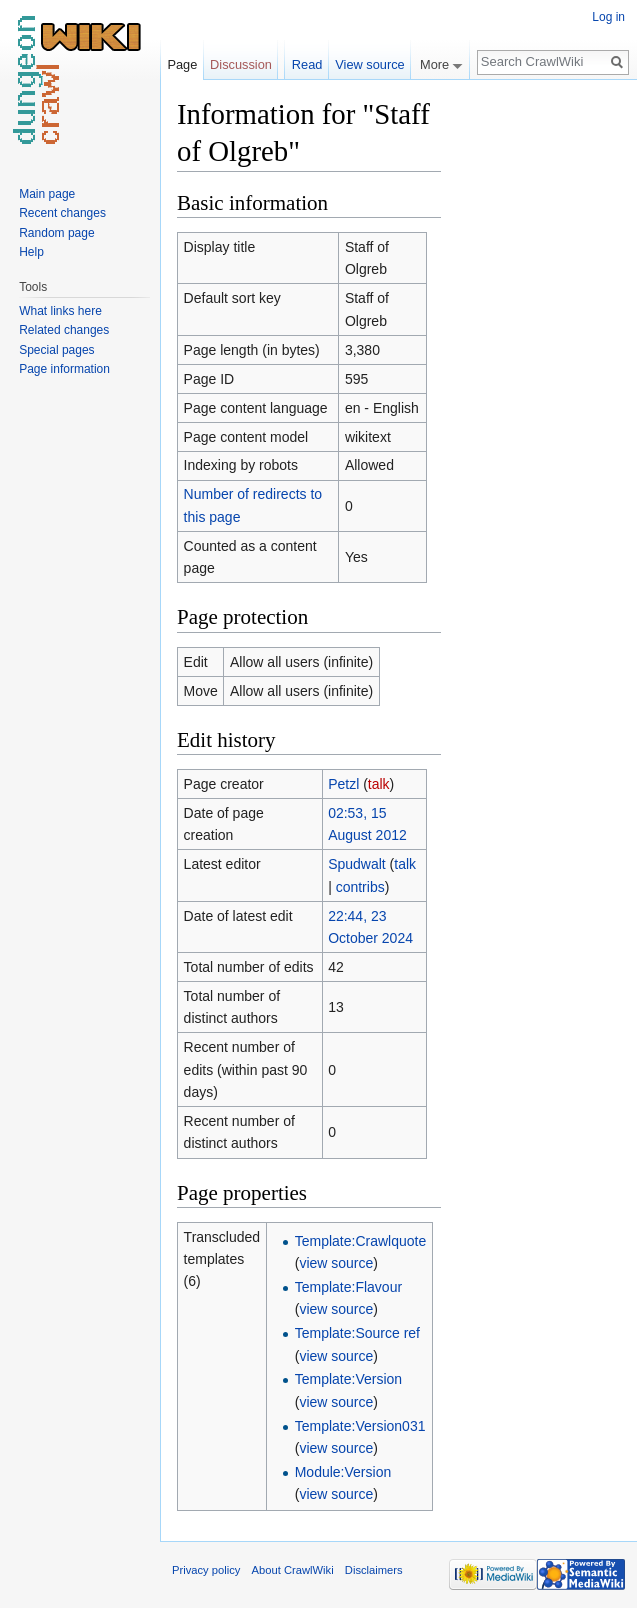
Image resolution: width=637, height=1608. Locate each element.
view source (336, 1263)
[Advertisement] (541, 396)
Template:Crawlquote (361, 1241)
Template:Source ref (357, 1333)
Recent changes (62, 213)
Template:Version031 (360, 1426)
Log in (608, 17)
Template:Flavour (348, 1287)
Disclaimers (374, 1570)
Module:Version (343, 1472)
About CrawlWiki (293, 1570)
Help (31, 252)
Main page (47, 194)
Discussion (241, 64)
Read (307, 64)
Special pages (56, 350)
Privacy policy (206, 1570)
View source (369, 64)
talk (379, 784)
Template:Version (348, 1379)
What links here (60, 311)
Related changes (64, 330)
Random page (56, 233)
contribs (360, 887)
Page (182, 64)
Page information (64, 369)
